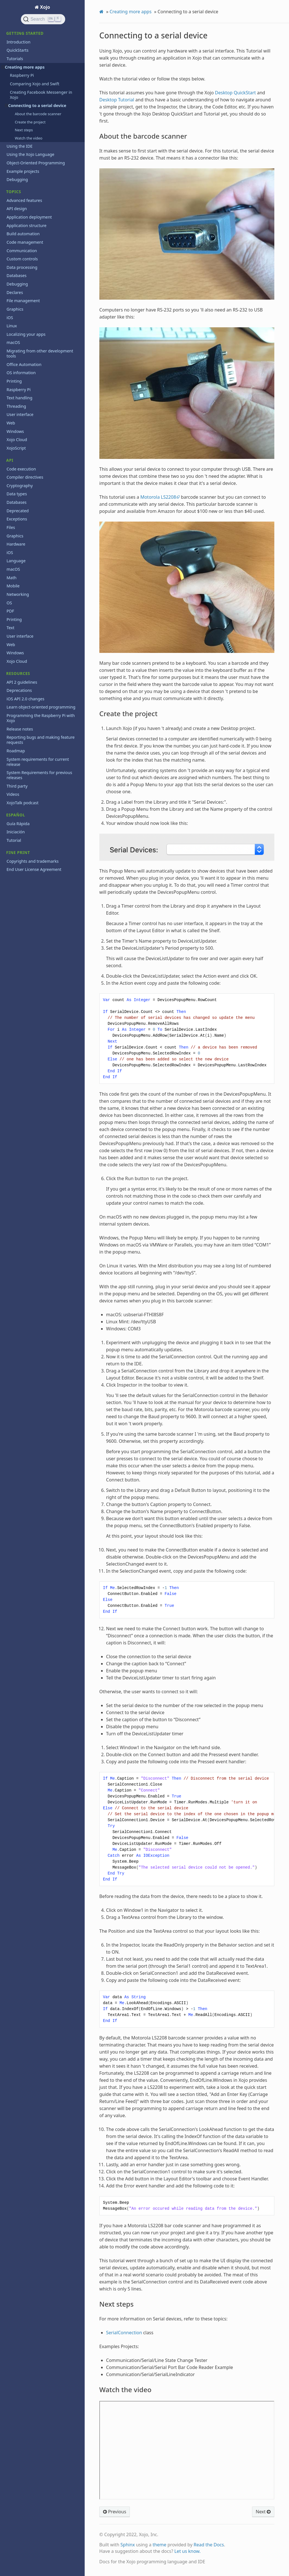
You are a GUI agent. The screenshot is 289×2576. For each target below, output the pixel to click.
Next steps (24, 129)
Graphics (14, 309)
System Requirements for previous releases (39, 775)
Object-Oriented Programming (35, 162)
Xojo (44, 7)
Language (15, 560)
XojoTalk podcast (22, 802)
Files (10, 527)
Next (263, 2512)
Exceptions (16, 519)
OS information (21, 372)
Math (11, 577)
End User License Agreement (33, 869)
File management (23, 300)
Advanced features (24, 200)
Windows (15, 431)
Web (10, 423)
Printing (14, 381)
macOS (13, 342)
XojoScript (16, 448)
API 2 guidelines (21, 682)
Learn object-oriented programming (40, 707)
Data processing (21, 267)
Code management (24, 242)
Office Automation (23, 364)
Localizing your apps (25, 334)
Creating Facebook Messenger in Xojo (41, 95)
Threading (16, 406)
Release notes (19, 729)
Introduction (18, 42)
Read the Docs (209, 2545)
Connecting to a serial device (35, 105)
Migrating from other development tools (39, 353)
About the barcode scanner (38, 113)
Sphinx (128, 2545)
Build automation (23, 233)
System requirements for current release (37, 762)
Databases (16, 275)
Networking (17, 594)
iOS (9, 317)
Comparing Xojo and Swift (34, 83)
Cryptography (19, 485)
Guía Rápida (17, 823)
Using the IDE (19, 146)
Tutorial (13, 840)
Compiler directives (24, 477)
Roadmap (15, 750)
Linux (11, 325)
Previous (114, 2512)
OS (9, 602)
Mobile (12, 586)
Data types (16, 493)
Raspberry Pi (22, 75)
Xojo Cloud (16, 439)
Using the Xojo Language (30, 154)
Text (10, 627)
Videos (12, 794)
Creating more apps (23, 67)
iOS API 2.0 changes (25, 698)
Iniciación (15, 831)
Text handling (19, 397)
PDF (10, 611)
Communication (21, 250)
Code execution (21, 469)
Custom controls (22, 258)
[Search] (43, 19)
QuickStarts (17, 50)
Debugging (17, 179)
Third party (16, 786)
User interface (19, 414)
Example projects (22, 171)
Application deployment (29, 217)
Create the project (30, 122)
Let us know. (187, 2551)
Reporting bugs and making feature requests (40, 740)
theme (160, 2545)
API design (16, 208)
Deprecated (17, 510)
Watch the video (28, 138)
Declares (14, 292)
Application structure (26, 225)
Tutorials (14, 58)
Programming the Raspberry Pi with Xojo (40, 718)
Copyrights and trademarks (32, 861)
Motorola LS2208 (158, 497)
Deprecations (19, 690)
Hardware (15, 544)
